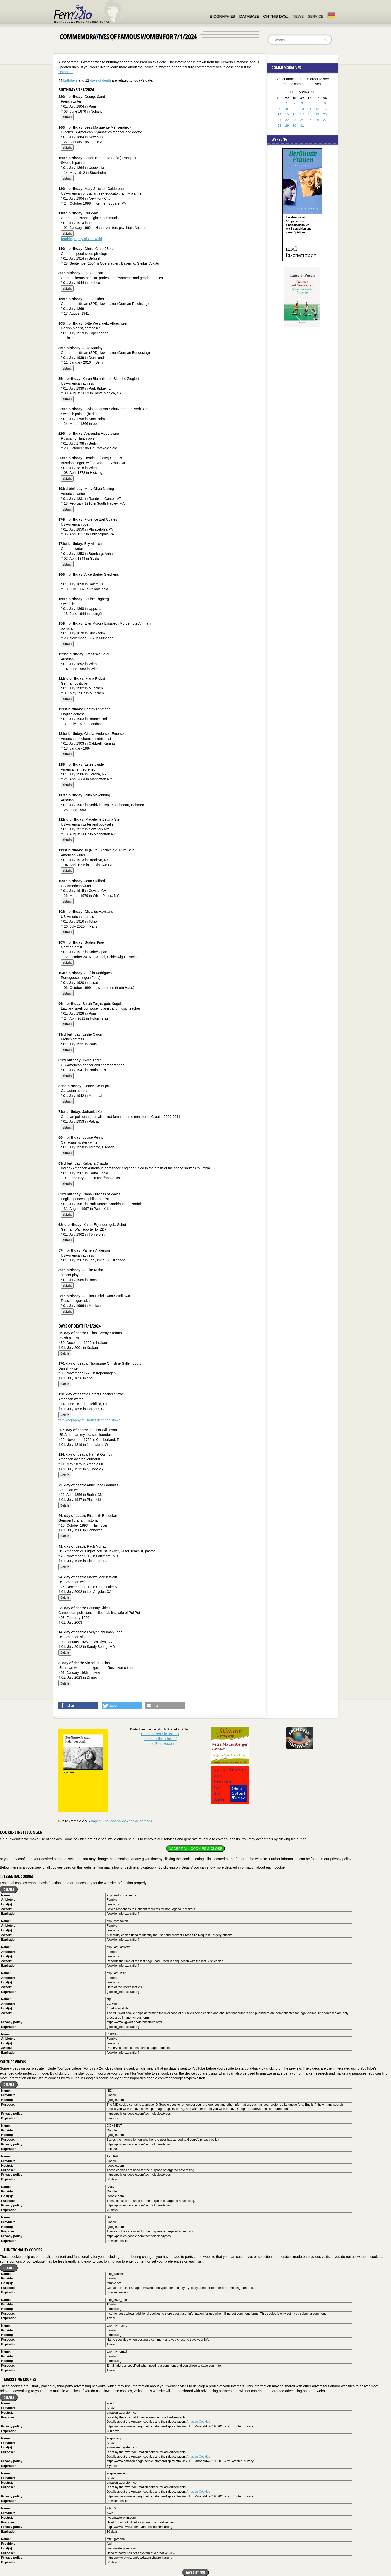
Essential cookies (17, 1876)
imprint (96, 1821)
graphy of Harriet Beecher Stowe (89, 1420)
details (67, 117)
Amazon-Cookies (198, 2421)
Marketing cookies (18, 2379)
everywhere (104, 35)
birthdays (70, 80)
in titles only (105, 39)
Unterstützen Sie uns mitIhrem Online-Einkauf (160, 1739)
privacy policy (115, 1821)
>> (313, 92)
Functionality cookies (21, 2250)
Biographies (222, 16)
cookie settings (140, 1821)
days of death (100, 80)
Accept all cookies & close (195, 1849)
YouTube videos (13, 2062)
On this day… (275, 16)
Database (249, 16)
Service (315, 16)
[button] (78, 1705)
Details (64, 1353)
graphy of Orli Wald (81, 239)
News (298, 16)
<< (291, 92)
